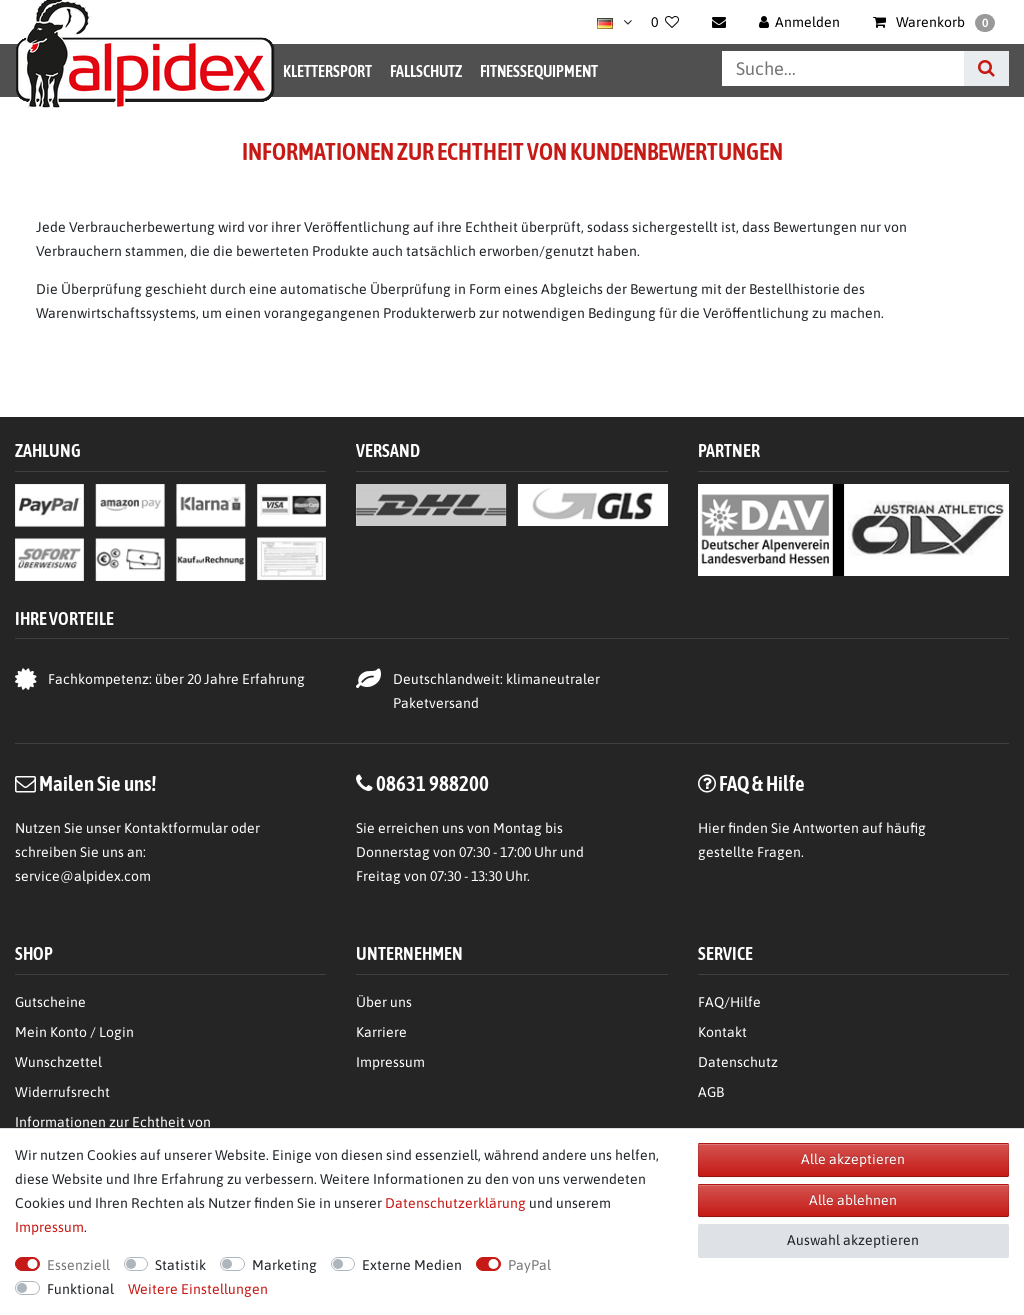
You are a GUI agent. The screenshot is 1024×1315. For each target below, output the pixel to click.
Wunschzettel (58, 1062)
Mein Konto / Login (74, 1032)
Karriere (381, 1032)
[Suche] (986, 68)
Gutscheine (50, 1002)
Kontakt (722, 1032)
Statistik (180, 1265)
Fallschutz (426, 71)
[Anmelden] (800, 22)
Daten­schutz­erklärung (455, 1203)
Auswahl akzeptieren (853, 1240)
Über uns (384, 1002)
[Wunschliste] (665, 22)
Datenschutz (738, 1062)
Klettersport (327, 71)
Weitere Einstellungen (198, 1289)
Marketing (284, 1265)
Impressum (390, 1062)
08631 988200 (432, 783)
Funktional (80, 1289)
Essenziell (78, 1265)
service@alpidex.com (83, 876)
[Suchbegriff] (843, 68)
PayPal (529, 1265)
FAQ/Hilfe (729, 1002)
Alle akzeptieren (853, 1159)
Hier (711, 828)
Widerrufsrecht (62, 1092)
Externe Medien (412, 1265)
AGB (711, 1092)
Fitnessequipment (539, 71)
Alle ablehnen (853, 1200)
